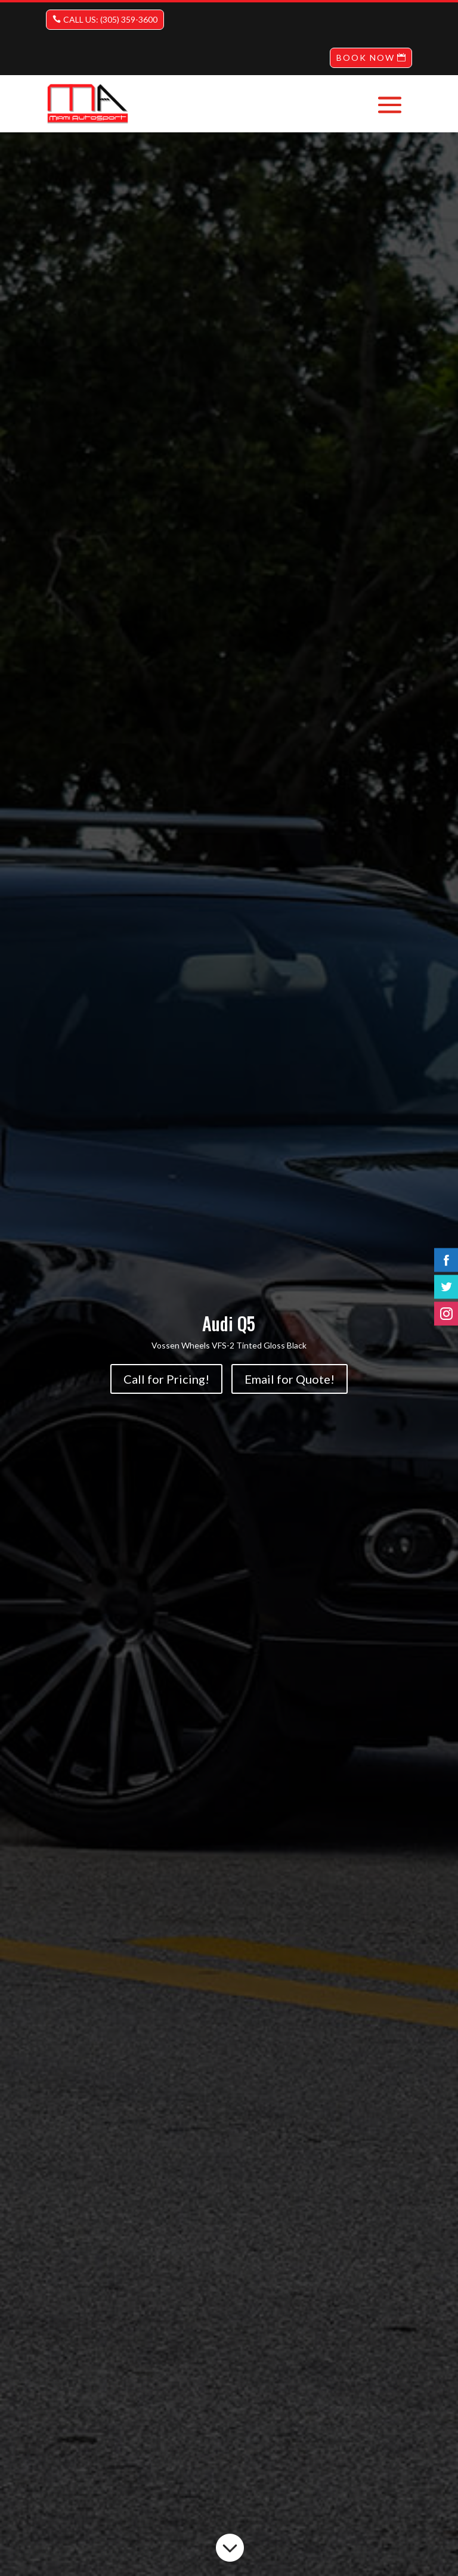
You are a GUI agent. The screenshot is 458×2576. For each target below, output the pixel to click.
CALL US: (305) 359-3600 (110, 19)
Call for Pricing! (166, 1379)
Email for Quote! (290, 1379)
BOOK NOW (365, 57)
